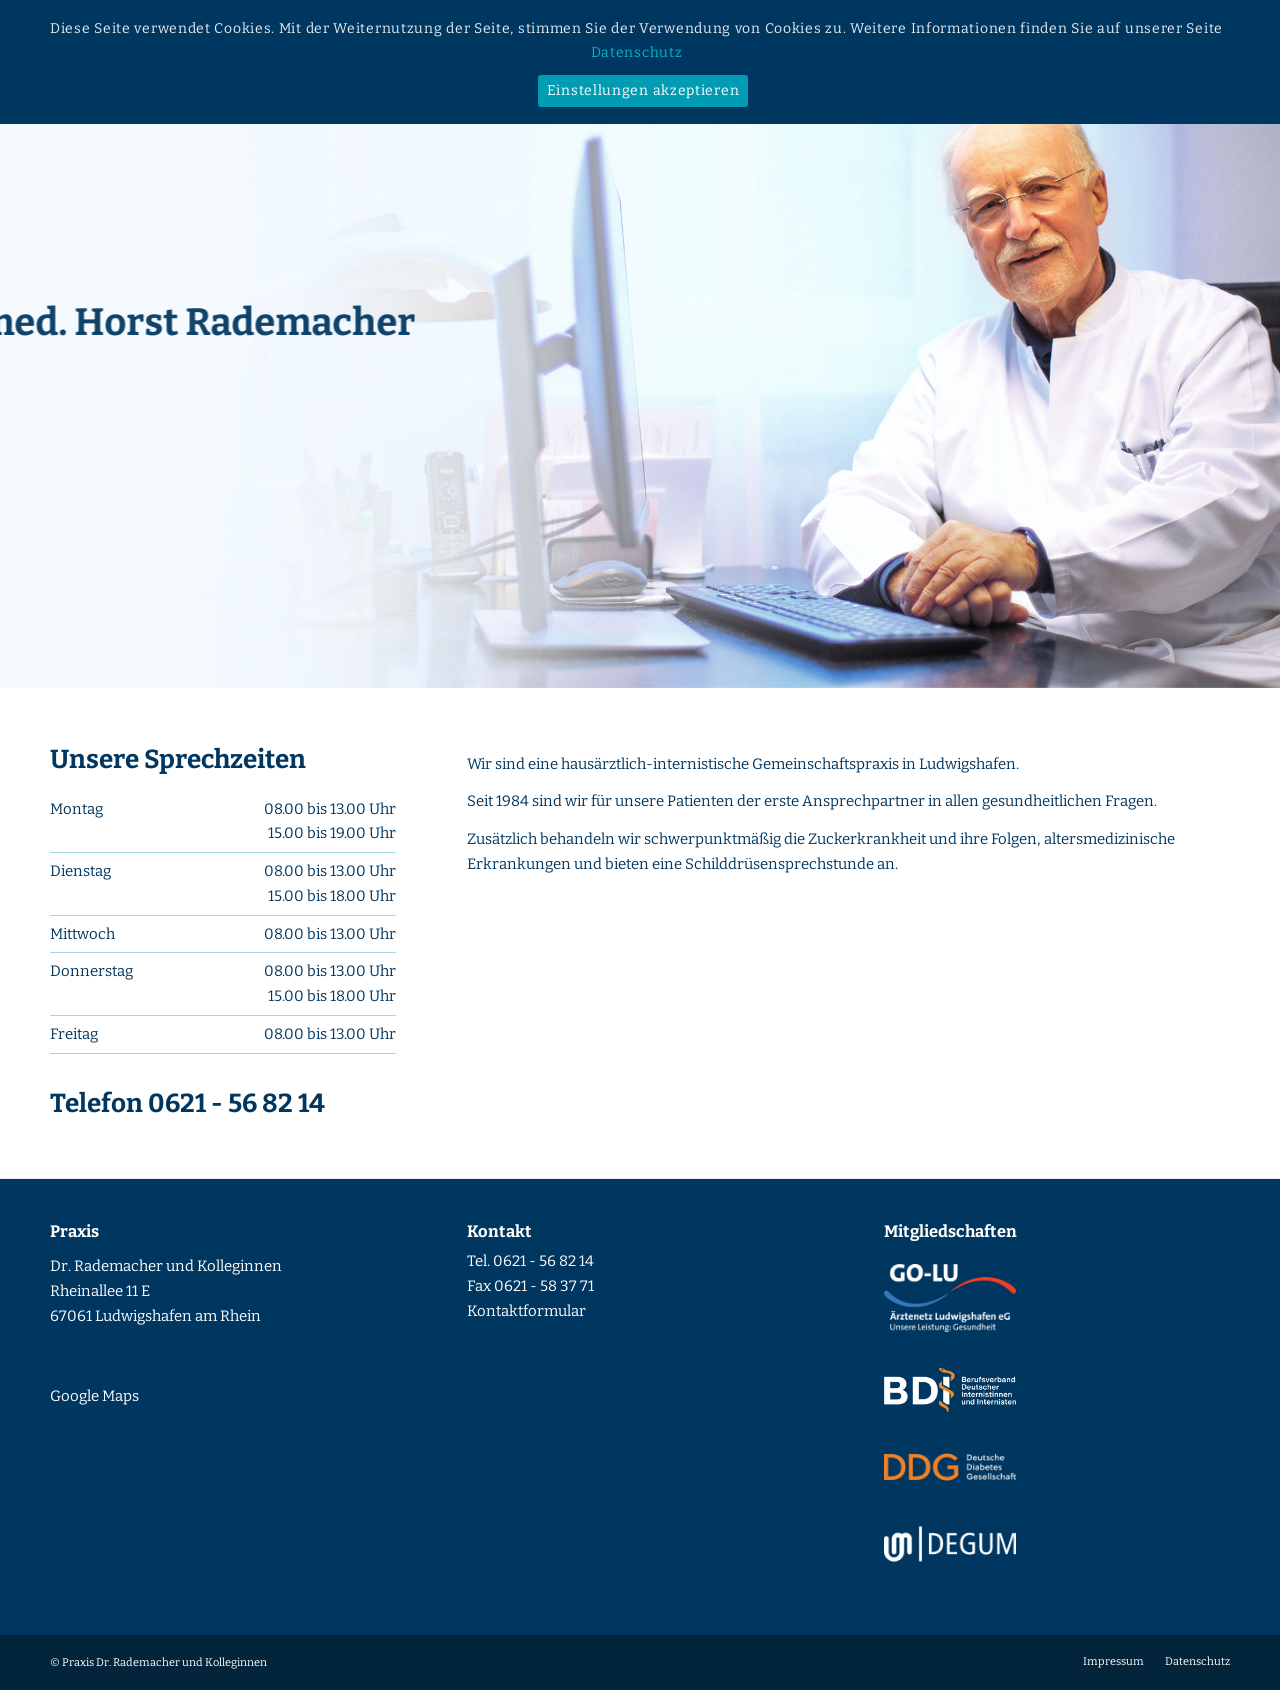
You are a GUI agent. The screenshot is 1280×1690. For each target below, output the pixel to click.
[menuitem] (1113, 1662)
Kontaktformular (526, 1311)
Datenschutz (637, 52)
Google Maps (94, 1396)
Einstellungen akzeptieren (643, 90)
